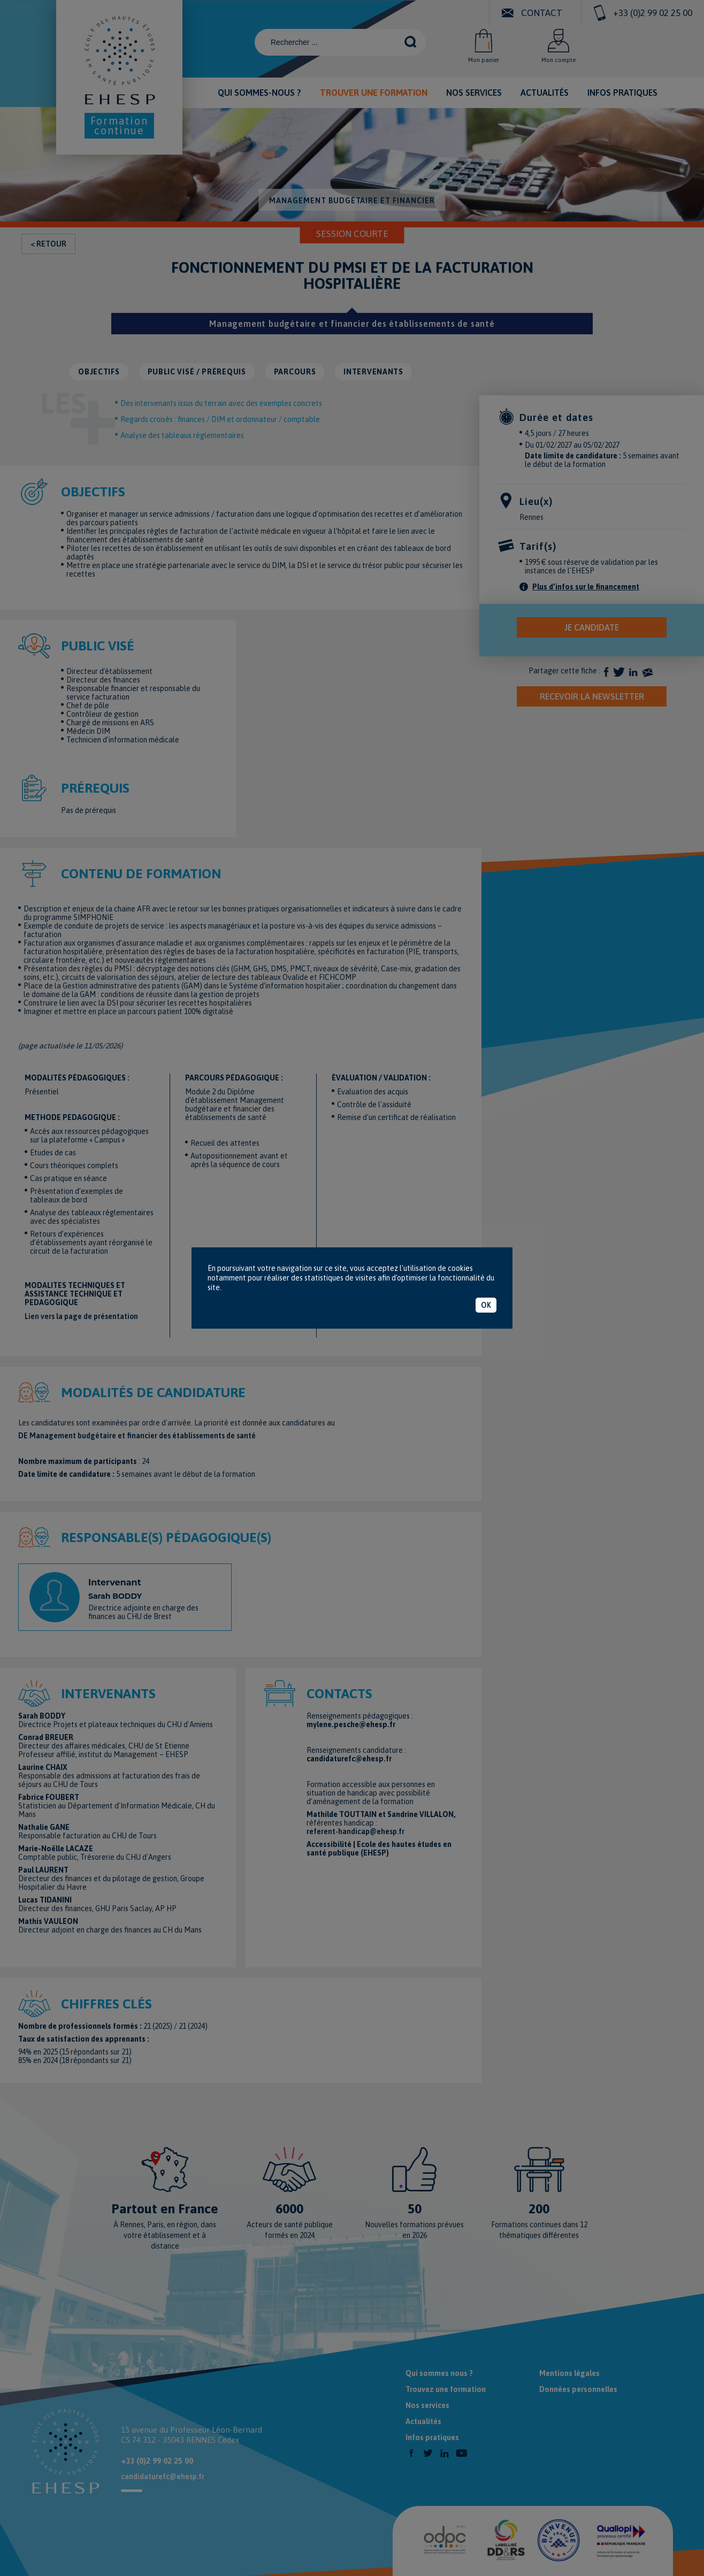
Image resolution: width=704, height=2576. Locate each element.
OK (486, 1305)
